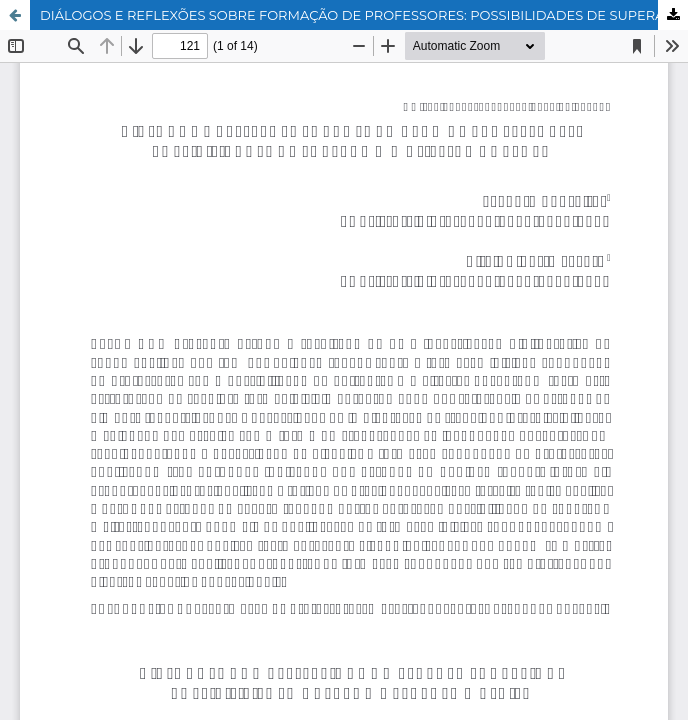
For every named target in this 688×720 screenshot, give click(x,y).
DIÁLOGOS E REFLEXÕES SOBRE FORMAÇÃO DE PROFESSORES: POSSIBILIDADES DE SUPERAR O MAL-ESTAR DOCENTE (364, 15)
